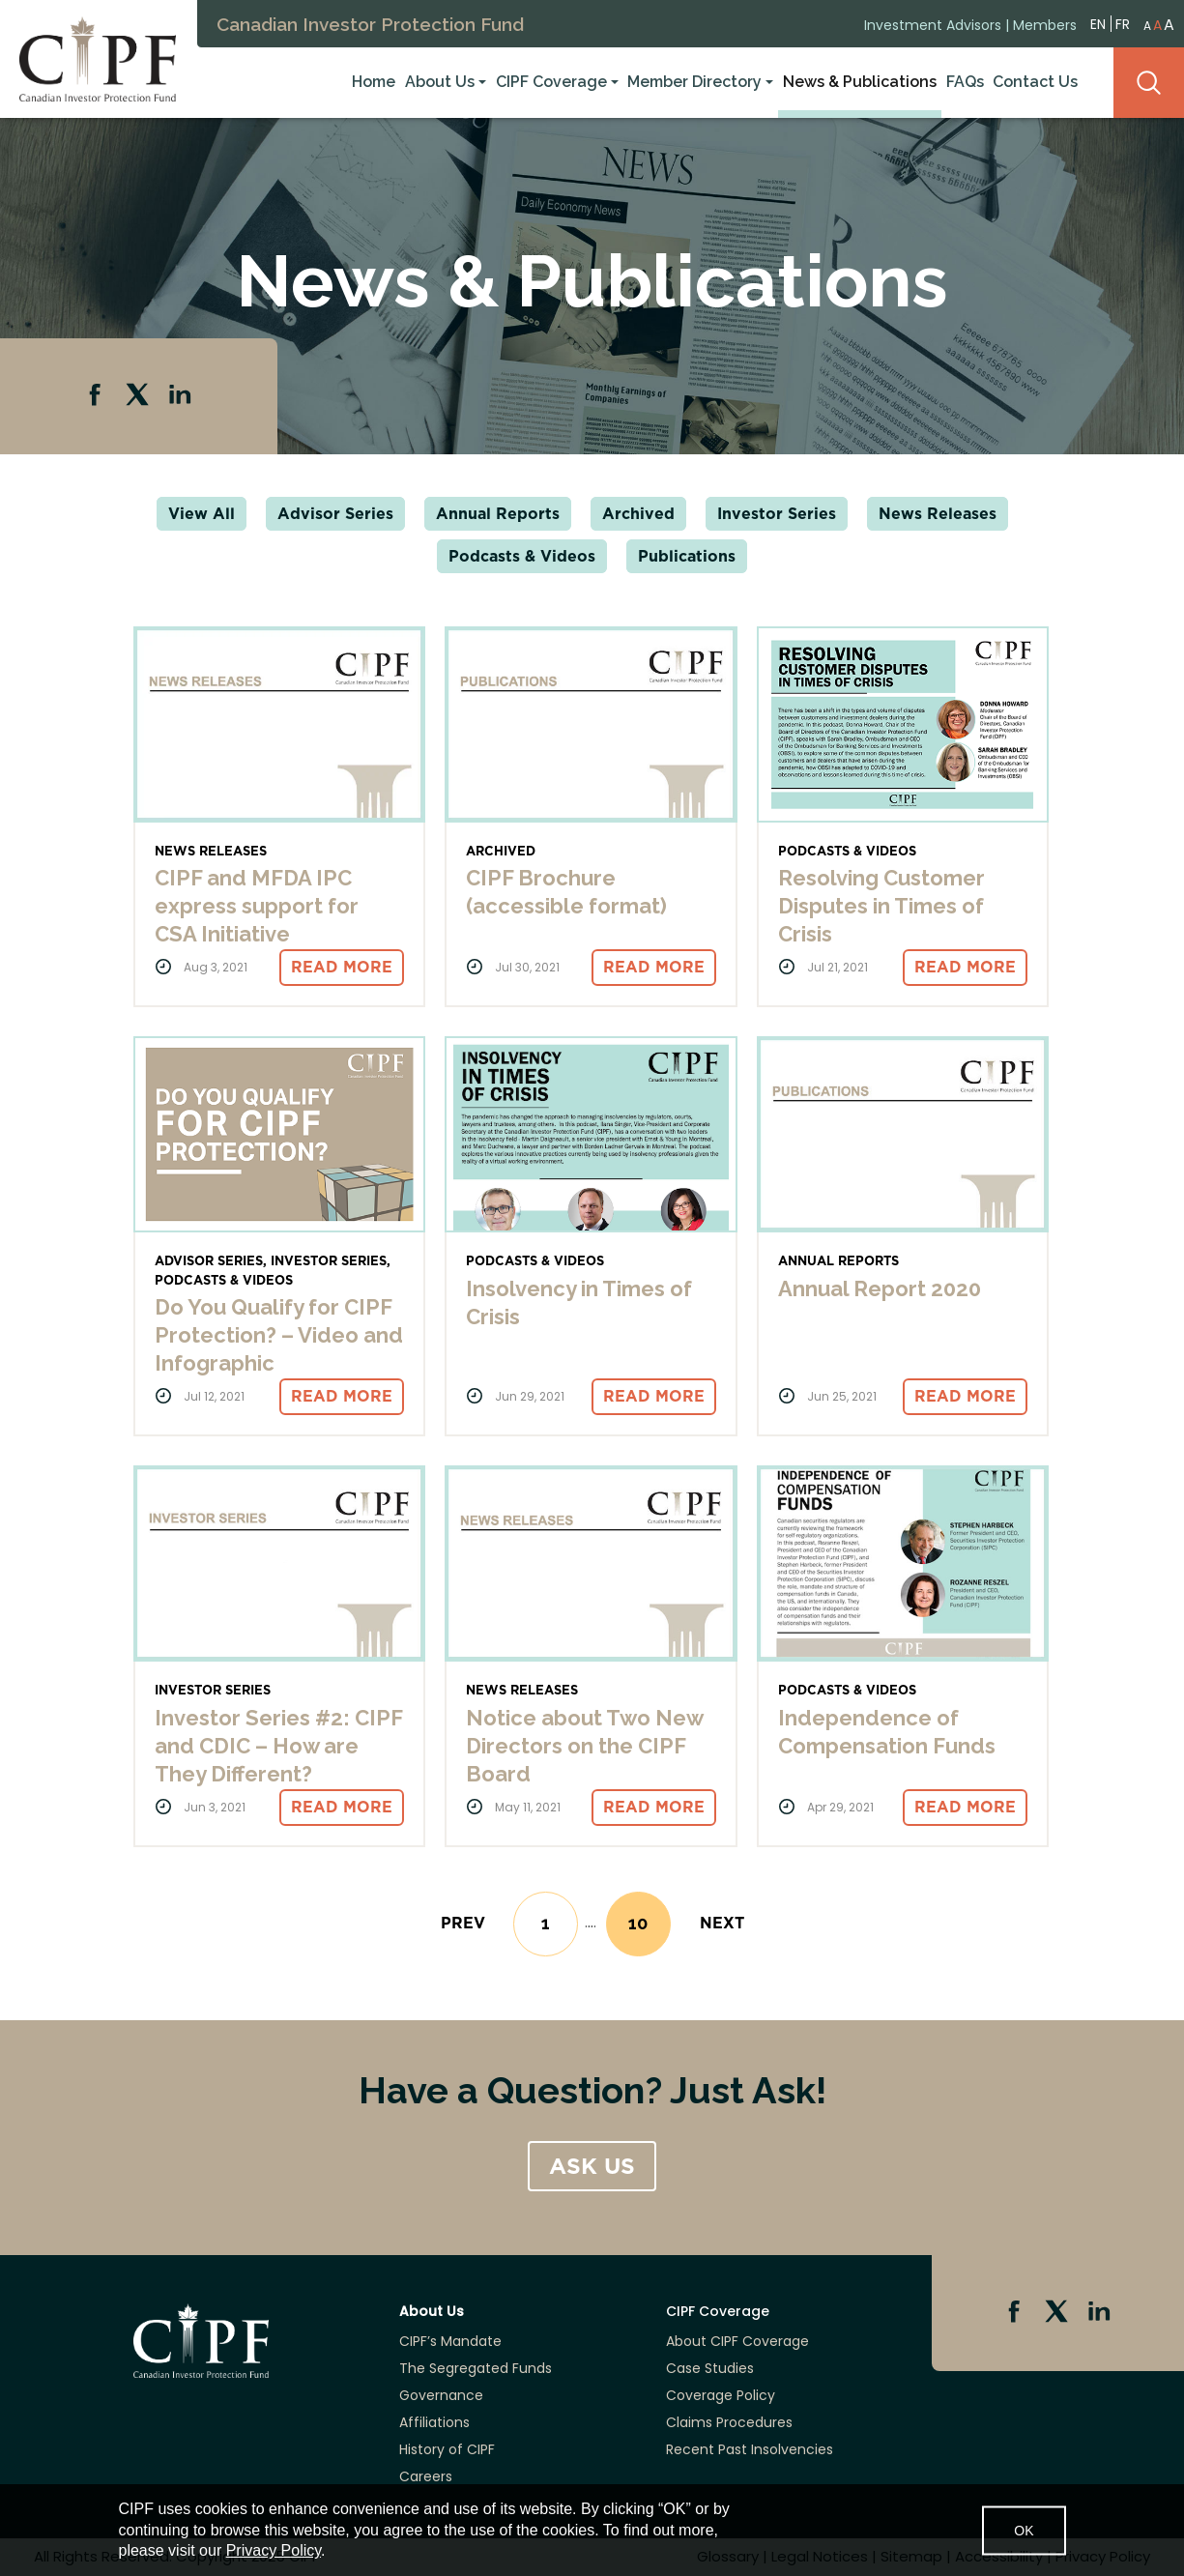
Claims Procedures (729, 2422)
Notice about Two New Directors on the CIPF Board (584, 1745)
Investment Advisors (932, 22)
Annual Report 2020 (879, 1288)
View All (201, 514)
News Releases (937, 514)
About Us (440, 81)
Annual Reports (498, 514)
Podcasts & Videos (521, 556)
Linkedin (181, 396)
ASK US (592, 2166)
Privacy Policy (273, 2550)
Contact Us (1035, 81)
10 (649, 1928)
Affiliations (434, 2422)
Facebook (96, 396)
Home (373, 81)
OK (1023, 2529)
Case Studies (710, 2368)
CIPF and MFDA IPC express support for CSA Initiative (257, 905)
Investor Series (776, 514)
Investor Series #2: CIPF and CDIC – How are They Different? (278, 1745)
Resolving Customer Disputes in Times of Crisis (881, 905)
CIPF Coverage (551, 81)
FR (1122, 21)
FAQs (965, 81)
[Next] (722, 1923)
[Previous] (463, 1923)
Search (1148, 80)
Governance (441, 2395)
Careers (425, 2476)
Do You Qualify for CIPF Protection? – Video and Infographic (279, 1334)
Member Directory (694, 81)
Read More (341, 967)
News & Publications (860, 81)
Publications (687, 556)
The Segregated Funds (475, 2368)
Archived (638, 514)
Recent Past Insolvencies (749, 2449)
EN (1098, 21)
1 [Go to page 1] (545, 1923)
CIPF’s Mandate (450, 2341)
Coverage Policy (720, 2395)
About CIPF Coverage (737, 2341)
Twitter (139, 396)
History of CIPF (447, 2449)
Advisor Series (335, 514)
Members (1045, 22)
